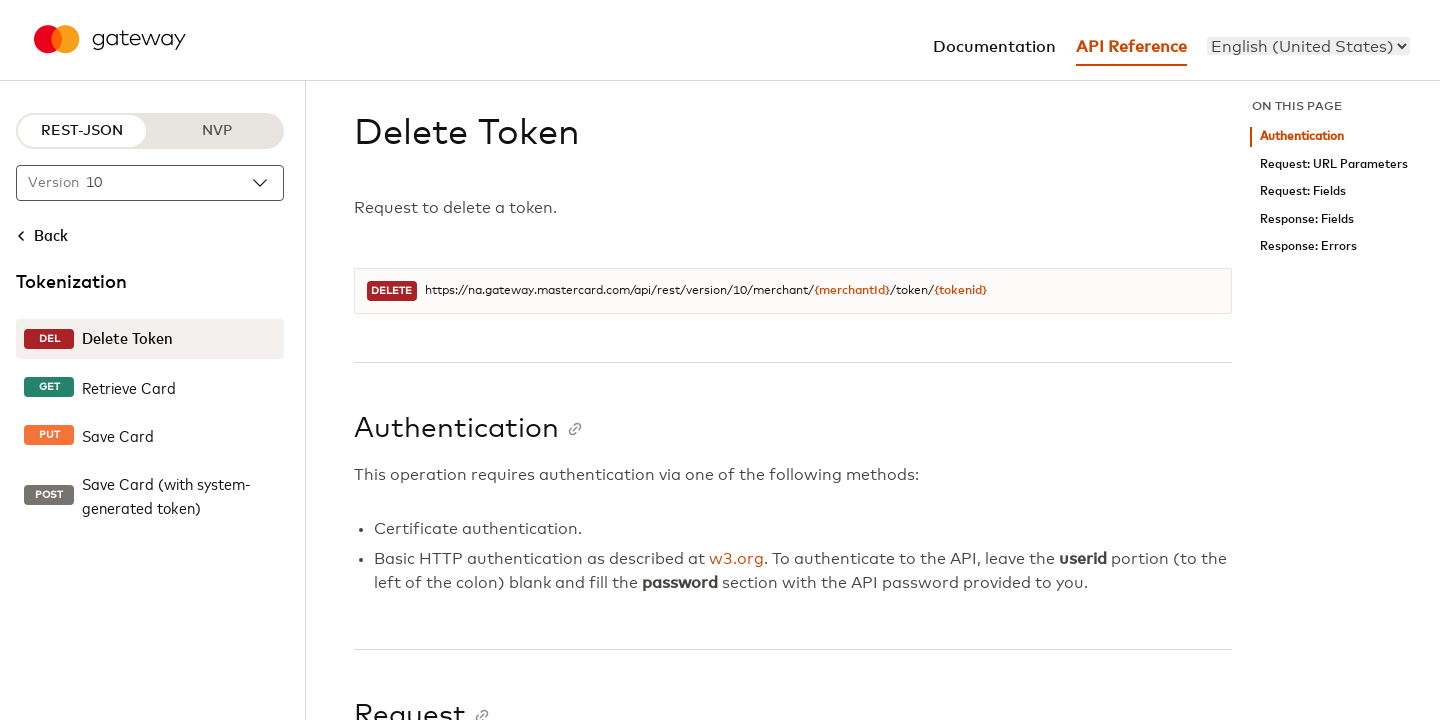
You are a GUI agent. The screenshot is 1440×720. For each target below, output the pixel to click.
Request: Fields (1303, 191)
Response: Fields (1307, 219)
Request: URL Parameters (1334, 164)
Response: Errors (1308, 246)
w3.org (736, 559)
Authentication (1302, 136)
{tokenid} (960, 291)
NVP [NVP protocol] (217, 131)
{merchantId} (852, 291)
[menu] (1308, 46)
